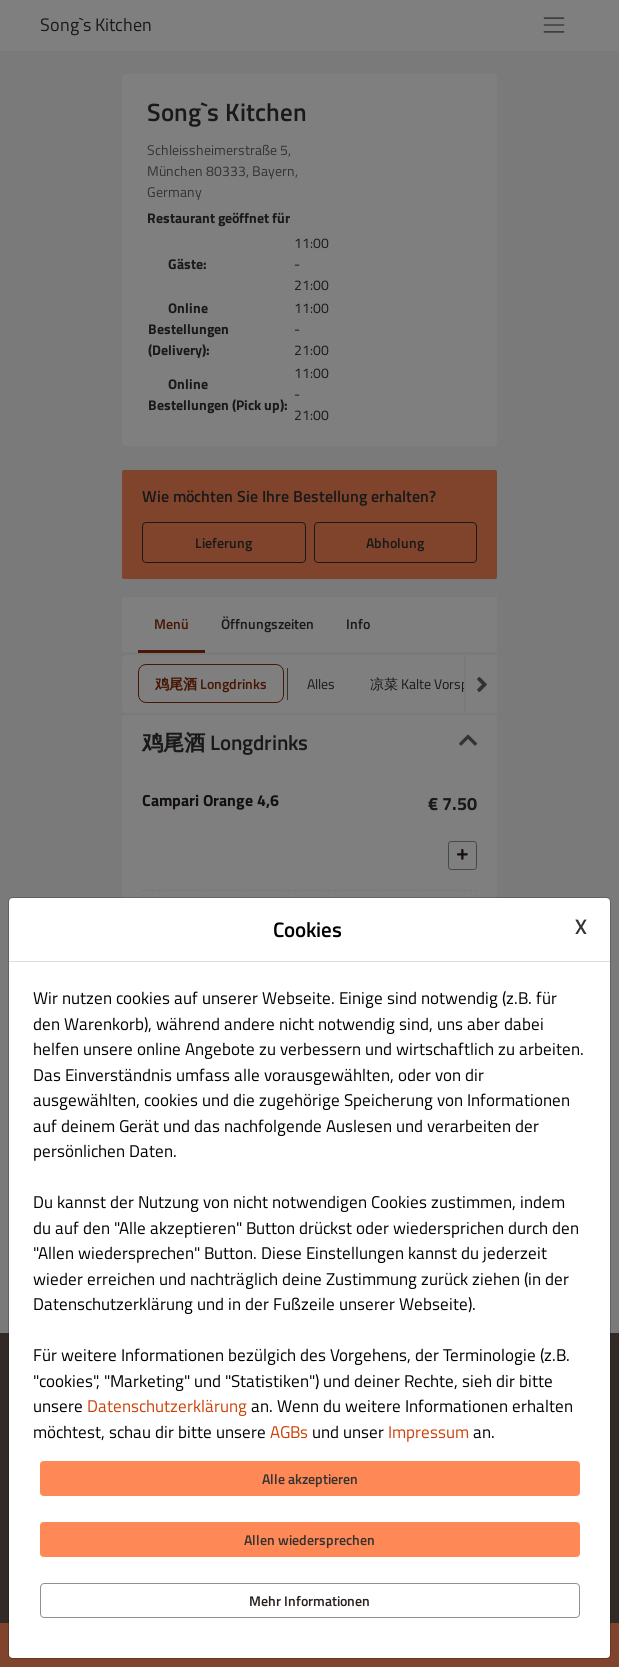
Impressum (428, 1432)
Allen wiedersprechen (309, 1539)
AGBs (289, 1432)
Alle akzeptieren (310, 1478)
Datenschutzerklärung (167, 1406)
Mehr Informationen (309, 1600)
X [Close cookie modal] (581, 927)
